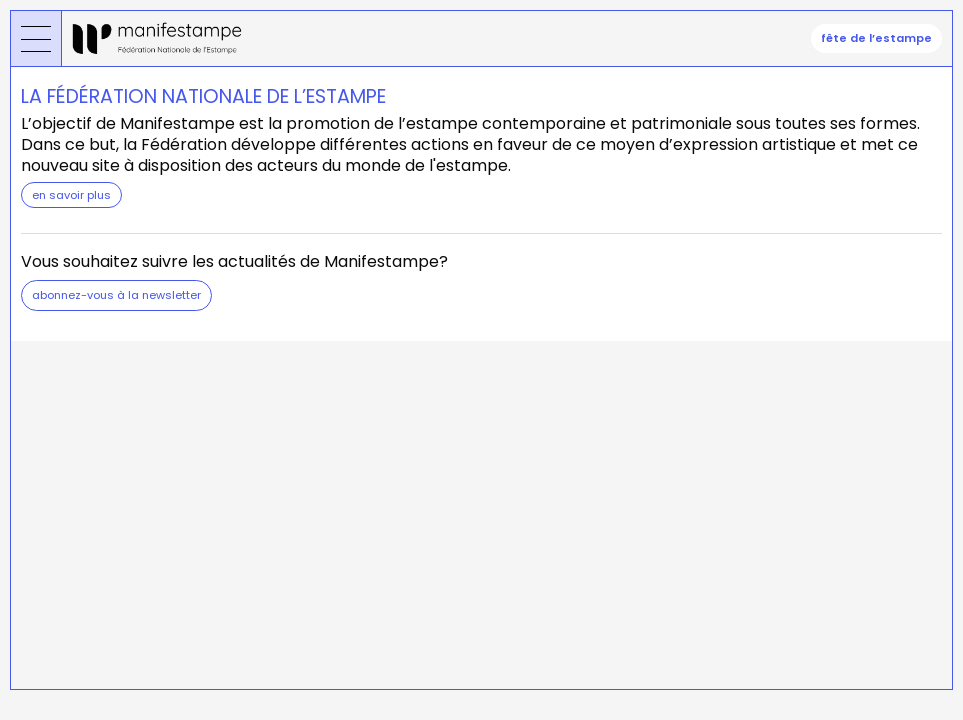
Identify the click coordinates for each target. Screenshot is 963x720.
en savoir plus (71, 195)
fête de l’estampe (876, 38)
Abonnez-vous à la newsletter (116, 295)
